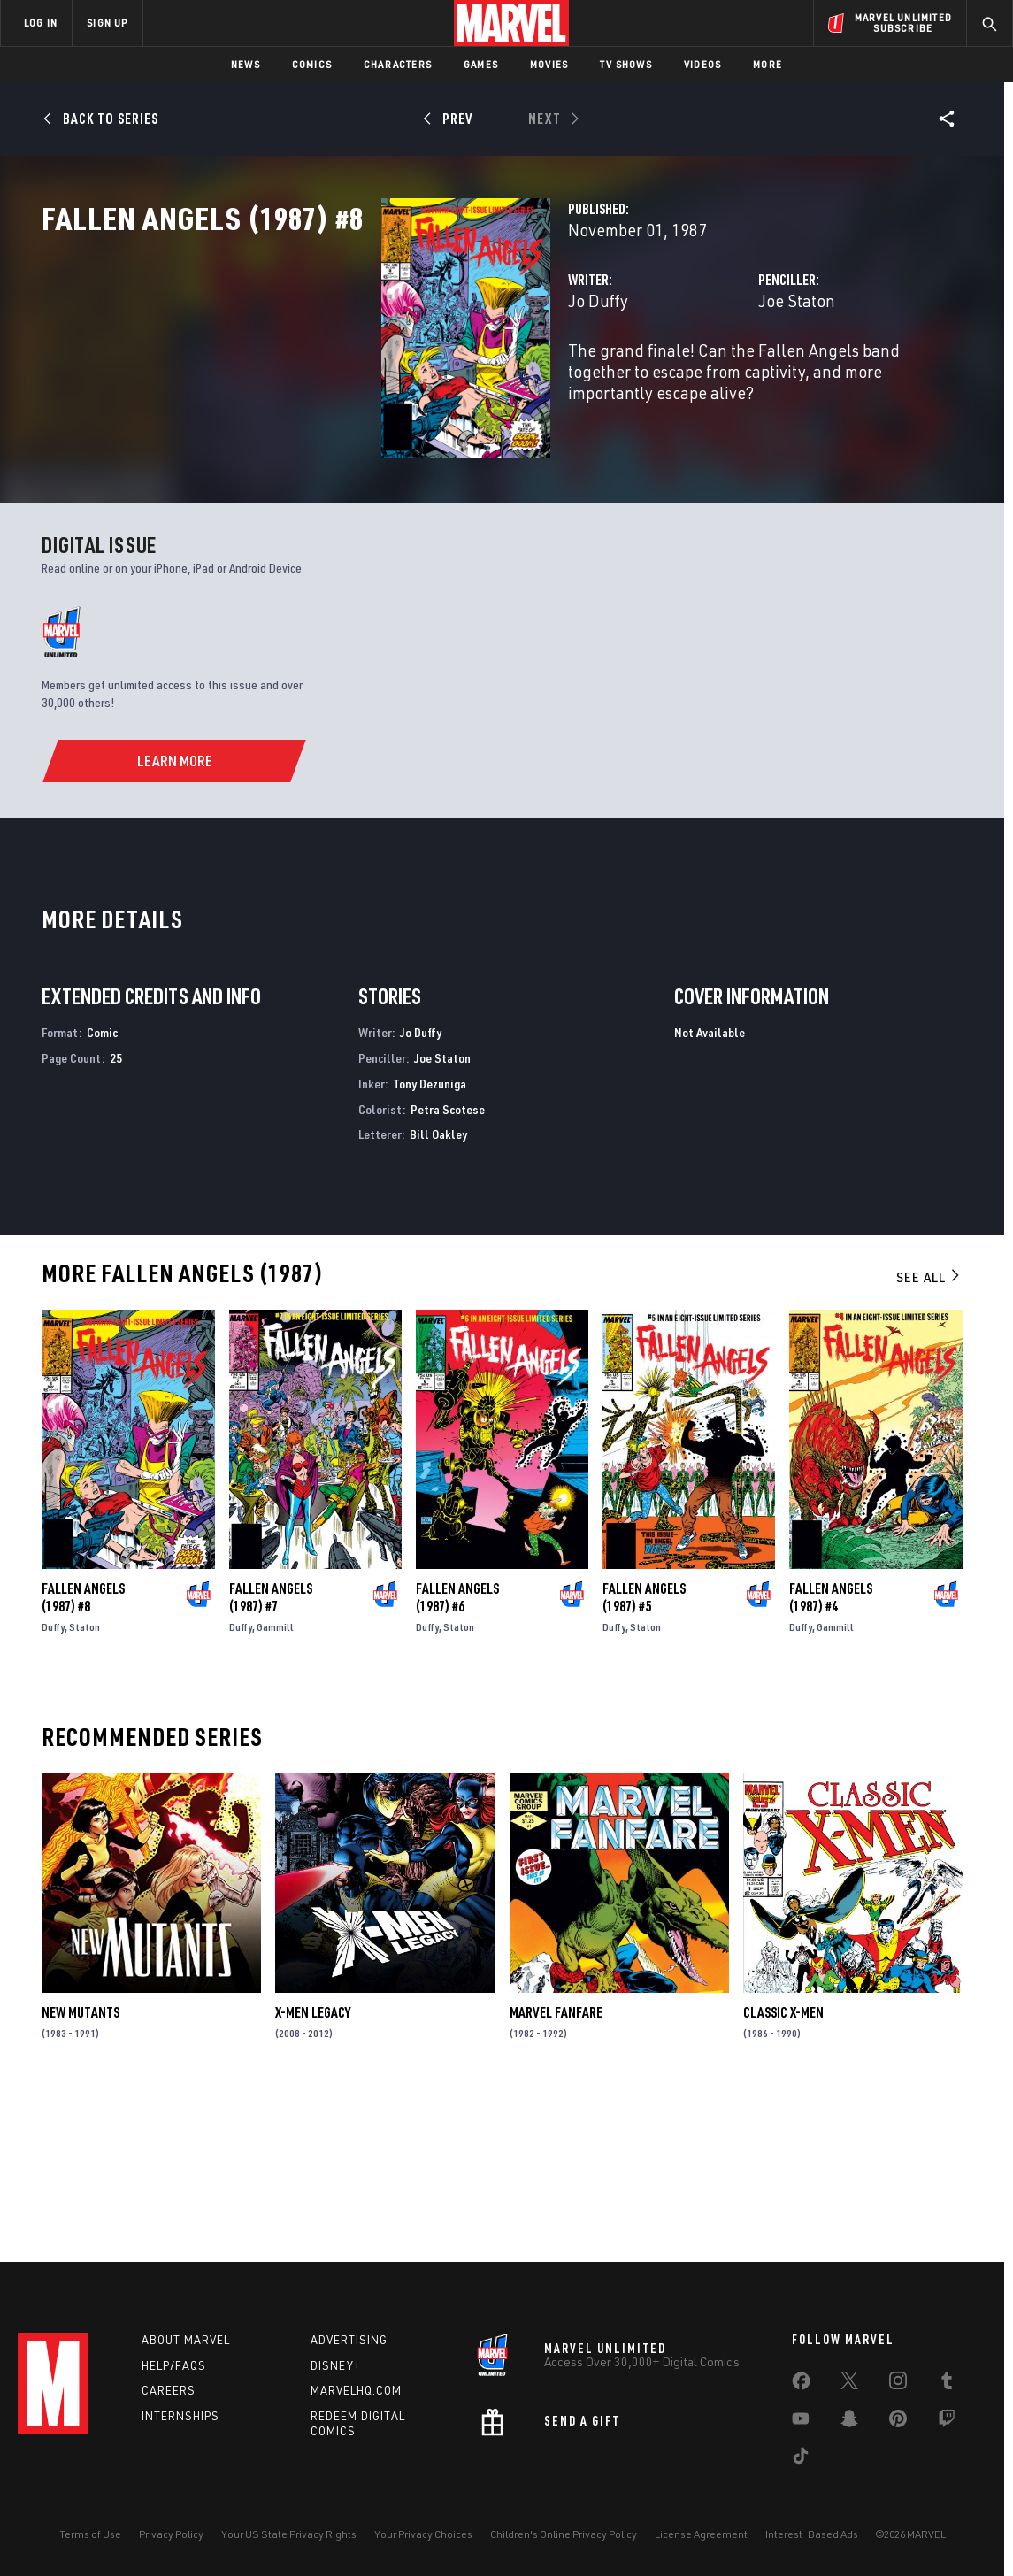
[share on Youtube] (801, 2422)
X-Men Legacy (312, 2169)
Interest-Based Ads (811, 2534)
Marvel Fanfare (556, 2169)
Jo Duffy (360, 378)
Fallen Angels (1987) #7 (270, 1754)
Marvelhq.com (356, 2390)
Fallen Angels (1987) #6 (457, 1754)
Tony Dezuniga (429, 1240)
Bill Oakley (438, 1291)
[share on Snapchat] (849, 2422)
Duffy (53, 1783)
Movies (549, 64)
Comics (312, 64)
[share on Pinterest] (898, 2422)
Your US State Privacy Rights (289, 2534)
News (245, 64)
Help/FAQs (174, 2365)
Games (481, 64)
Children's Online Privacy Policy (563, 2534)
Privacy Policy (171, 2534)
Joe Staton (678, 378)
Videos (702, 64)
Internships (180, 2416)
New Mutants (80, 2169)
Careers (169, 2390)
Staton (84, 1783)
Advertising (349, 2340)
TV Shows (626, 64)
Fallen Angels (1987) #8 (83, 1754)
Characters (398, 64)
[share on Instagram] (898, 2384)
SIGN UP (107, 22)
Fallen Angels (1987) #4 (830, 1754)
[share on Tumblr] (946, 2384)
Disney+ (336, 2365)
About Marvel (186, 2340)
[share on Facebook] (801, 2385)
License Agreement (701, 2534)
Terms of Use (90, 2534)
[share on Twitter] (849, 2384)
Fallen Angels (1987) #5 (644, 1754)
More (767, 64)
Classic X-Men (783, 2169)
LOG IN (41, 22)
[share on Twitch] (946, 2422)
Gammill (275, 1783)
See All (929, 1433)
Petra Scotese (448, 1265)
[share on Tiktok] (801, 2459)
